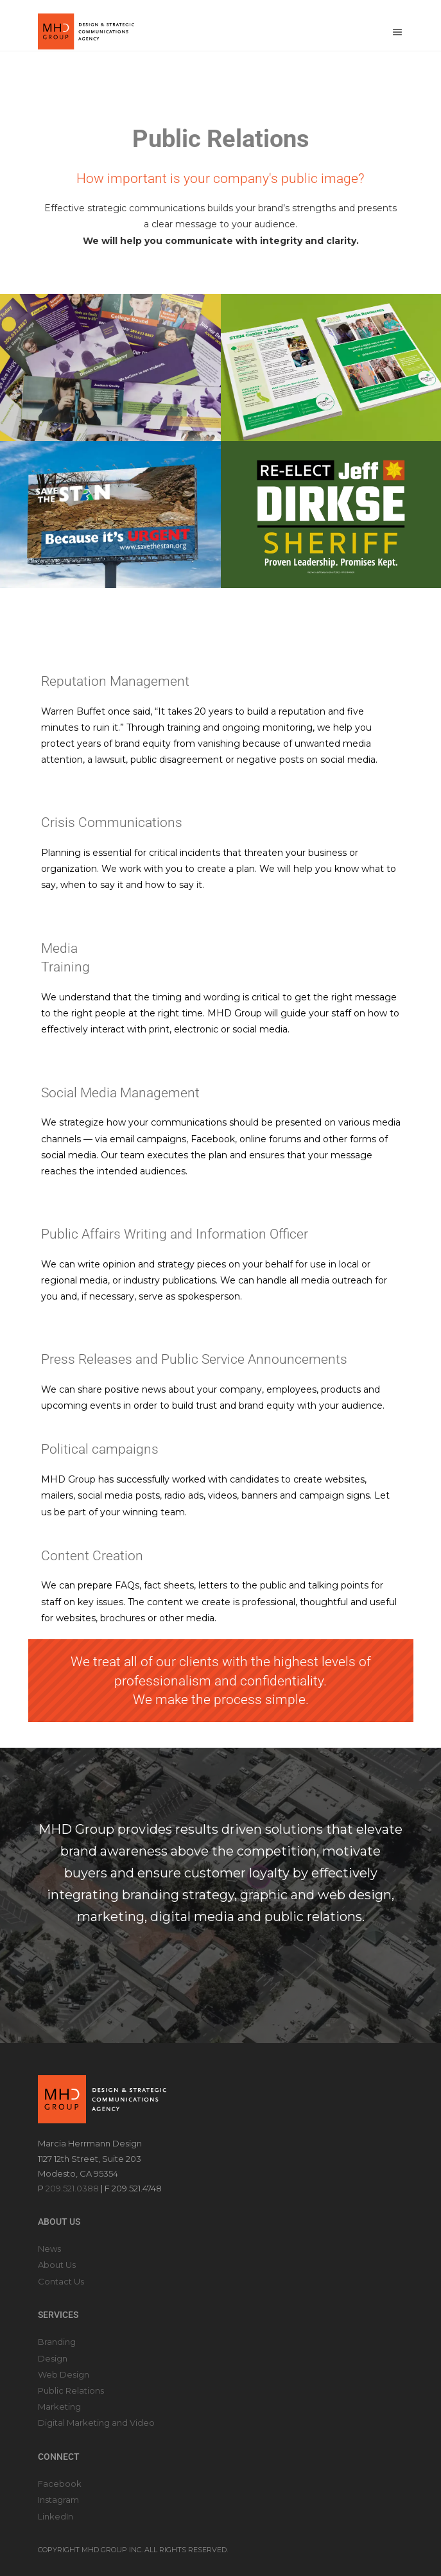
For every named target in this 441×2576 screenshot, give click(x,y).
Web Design (63, 2374)
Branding (57, 2342)
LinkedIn (55, 2516)
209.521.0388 (72, 2188)
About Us (57, 2264)
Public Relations (71, 2390)
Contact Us (61, 2281)
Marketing (59, 2406)
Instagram (58, 2499)
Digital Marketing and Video (96, 2422)
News (49, 2248)
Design (52, 2358)
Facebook (60, 2483)
